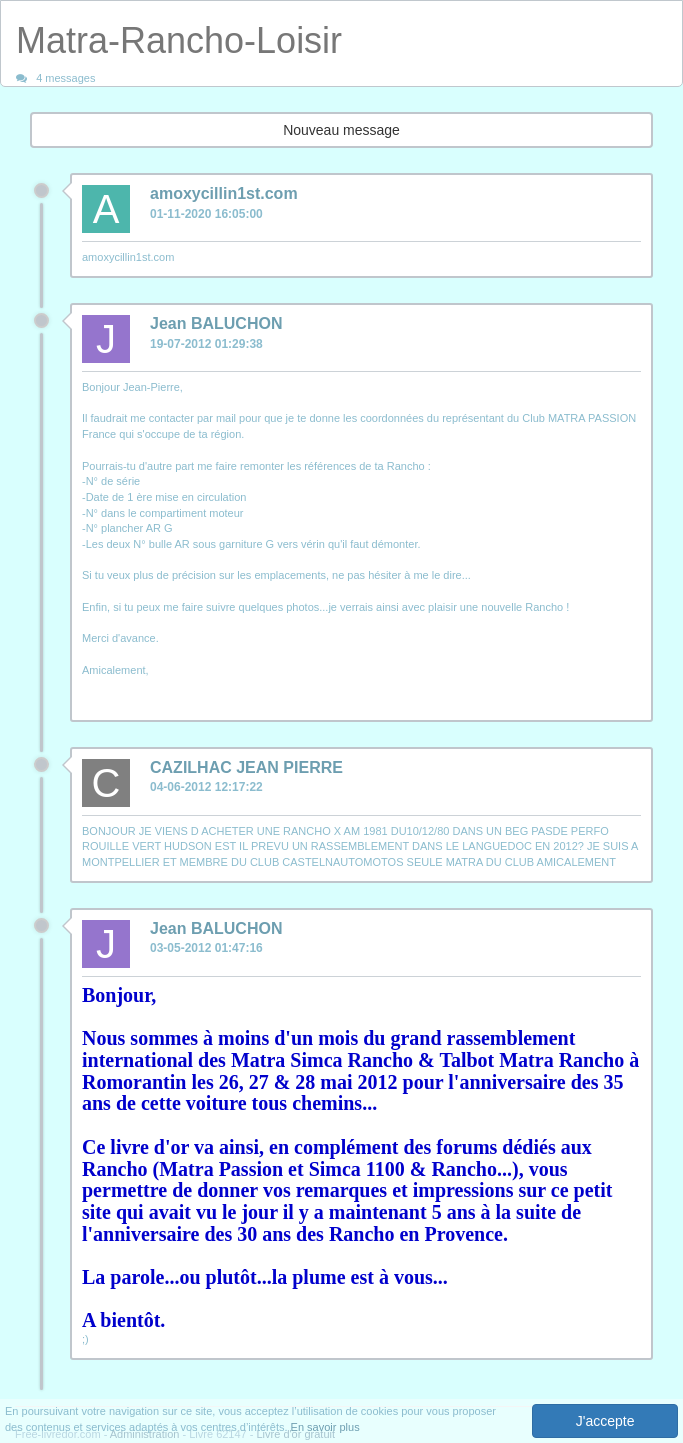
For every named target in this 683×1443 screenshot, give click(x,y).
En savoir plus (325, 1427)
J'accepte (605, 1421)
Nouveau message (341, 130)
